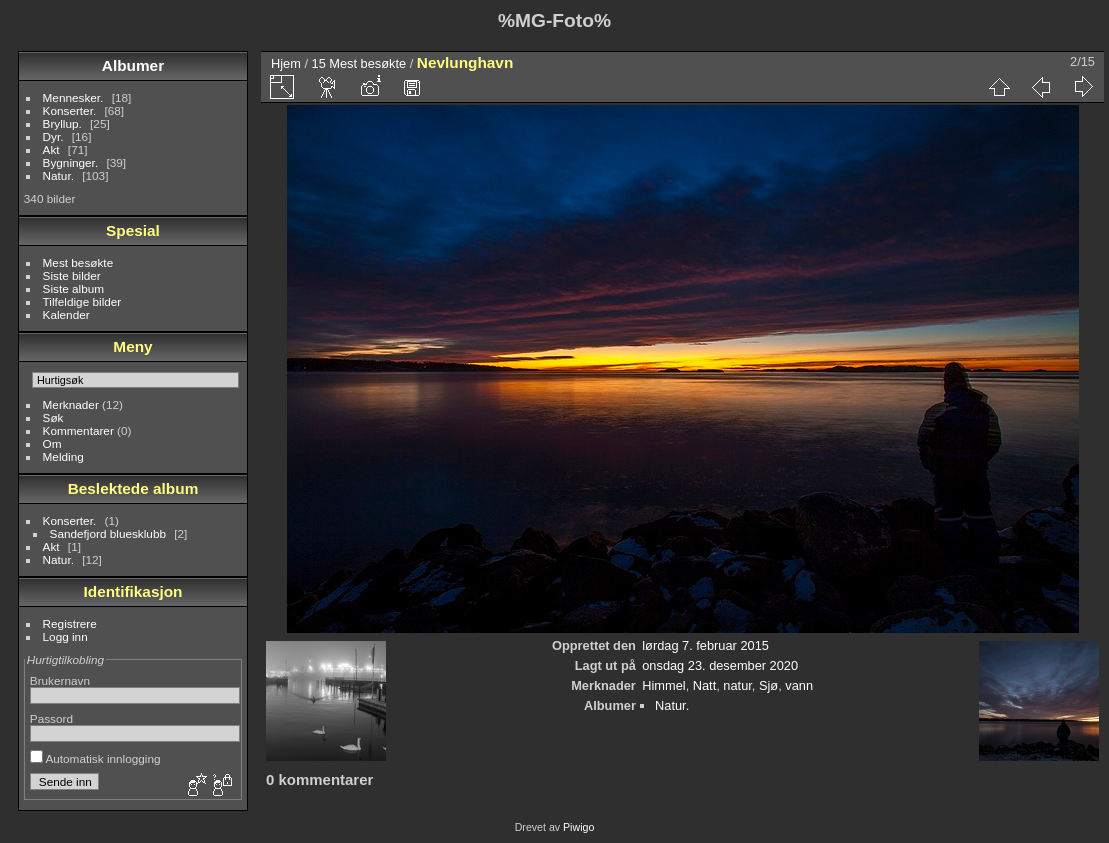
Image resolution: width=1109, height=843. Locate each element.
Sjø (768, 685)
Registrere (70, 623)
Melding (63, 456)
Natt (704, 685)
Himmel (663, 685)
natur (737, 685)
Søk (53, 417)
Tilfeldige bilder (82, 301)
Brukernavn (60, 680)
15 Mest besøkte (359, 63)
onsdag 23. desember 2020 (720, 665)
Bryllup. (62, 123)
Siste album (73, 288)
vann (799, 685)
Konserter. (70, 110)
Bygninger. (71, 162)
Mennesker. (73, 97)
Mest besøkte (78, 262)
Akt (51, 149)
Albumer (133, 65)
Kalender (66, 314)
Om (52, 443)
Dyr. (53, 136)
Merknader (71, 404)
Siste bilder (72, 275)
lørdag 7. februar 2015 (705, 645)
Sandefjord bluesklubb (108, 533)
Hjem (286, 63)
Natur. (58, 175)
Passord (51, 718)
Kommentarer (78, 430)
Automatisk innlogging (95, 758)
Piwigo (578, 827)
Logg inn (65, 636)
